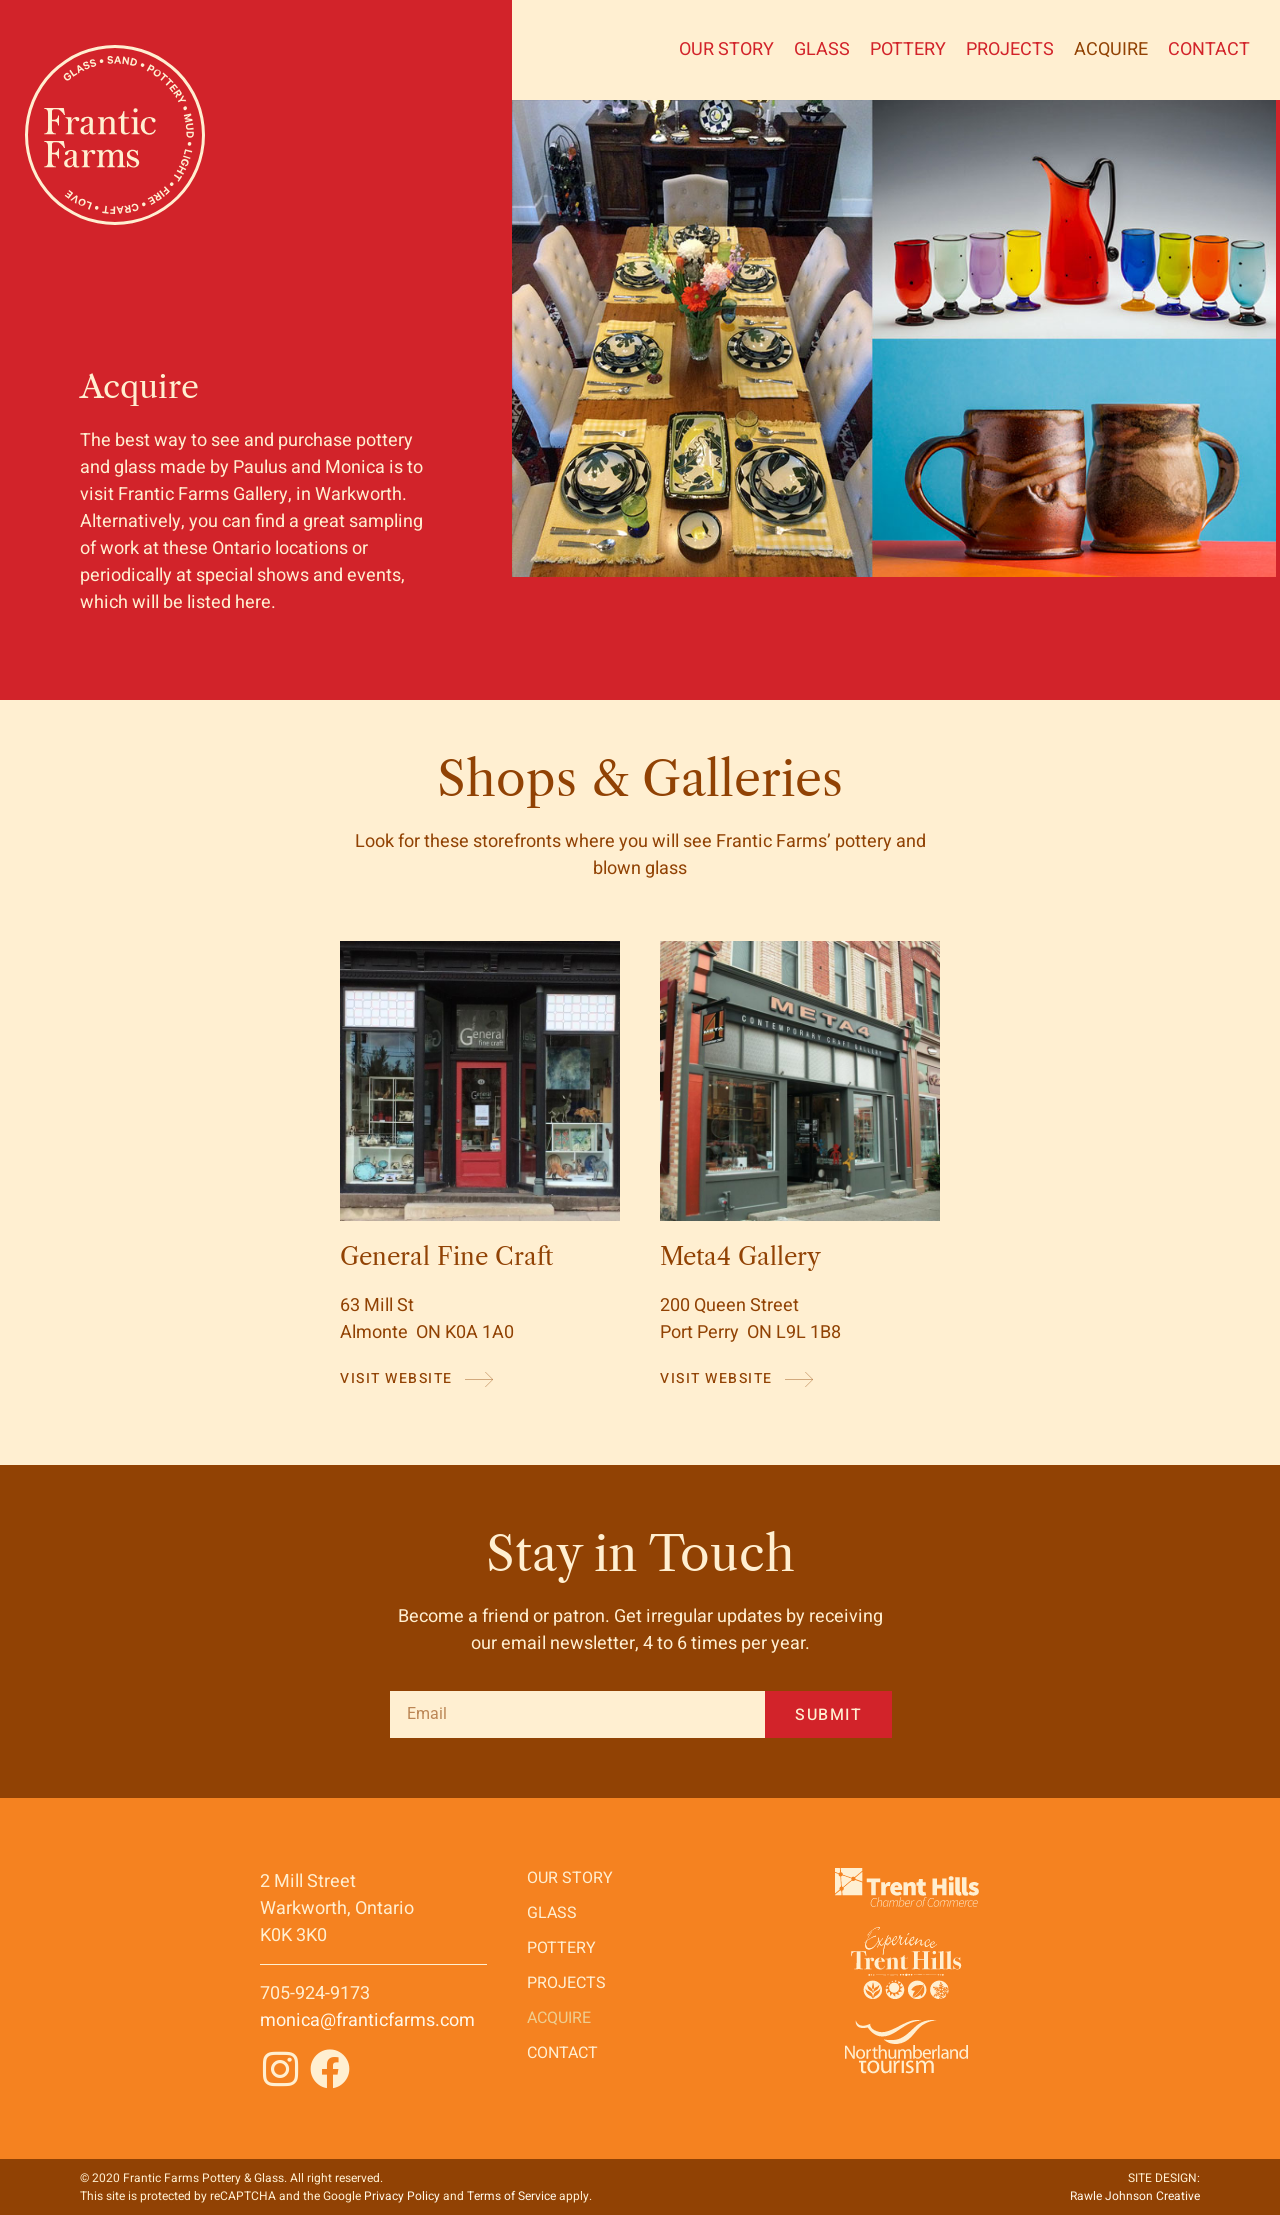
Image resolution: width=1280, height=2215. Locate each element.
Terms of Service (511, 2196)
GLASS (822, 49)
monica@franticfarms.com (367, 2020)
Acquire (1111, 49)
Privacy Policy (402, 2196)
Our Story (726, 49)
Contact (1209, 49)
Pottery (908, 49)
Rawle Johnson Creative (1135, 2196)
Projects (1010, 49)
